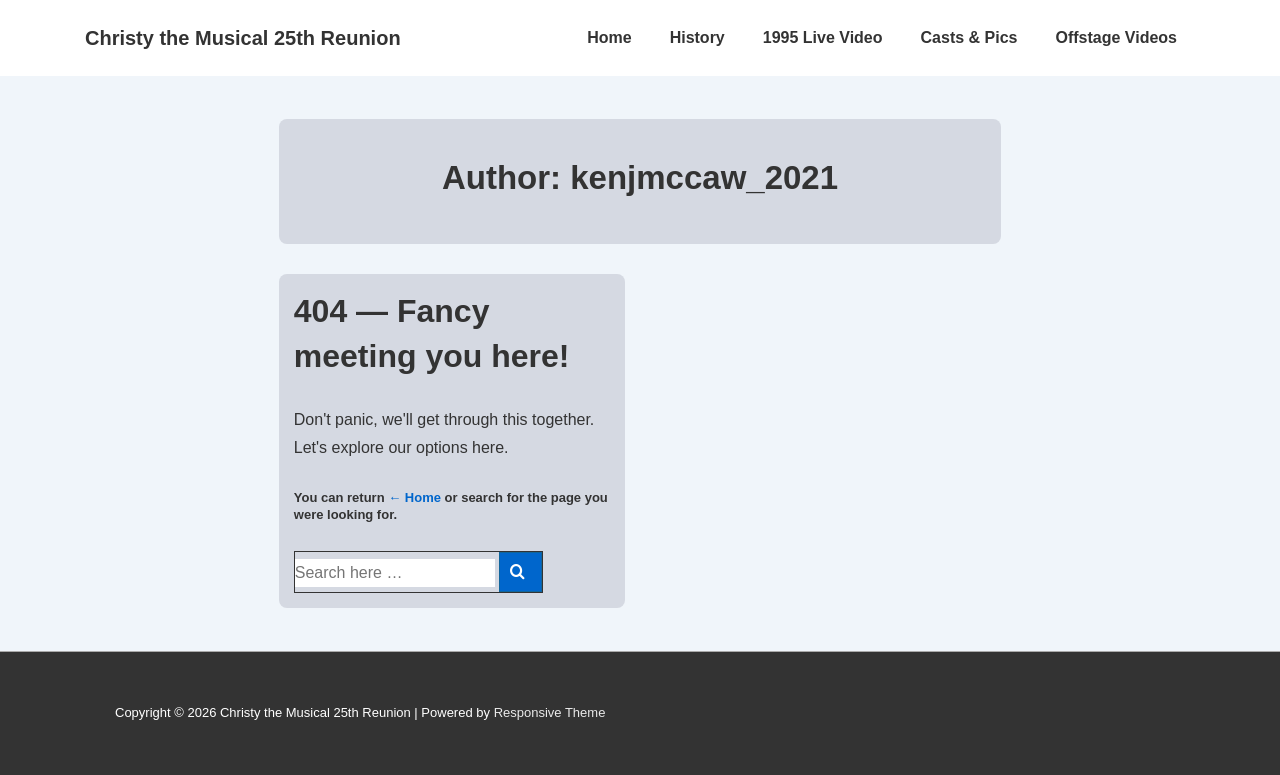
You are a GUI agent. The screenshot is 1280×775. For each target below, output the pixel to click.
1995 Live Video (823, 37)
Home (609, 37)
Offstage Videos (1116, 37)
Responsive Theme (550, 712)
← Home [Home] (414, 497)
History (697, 37)
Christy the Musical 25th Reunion (243, 38)
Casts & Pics (969, 37)
